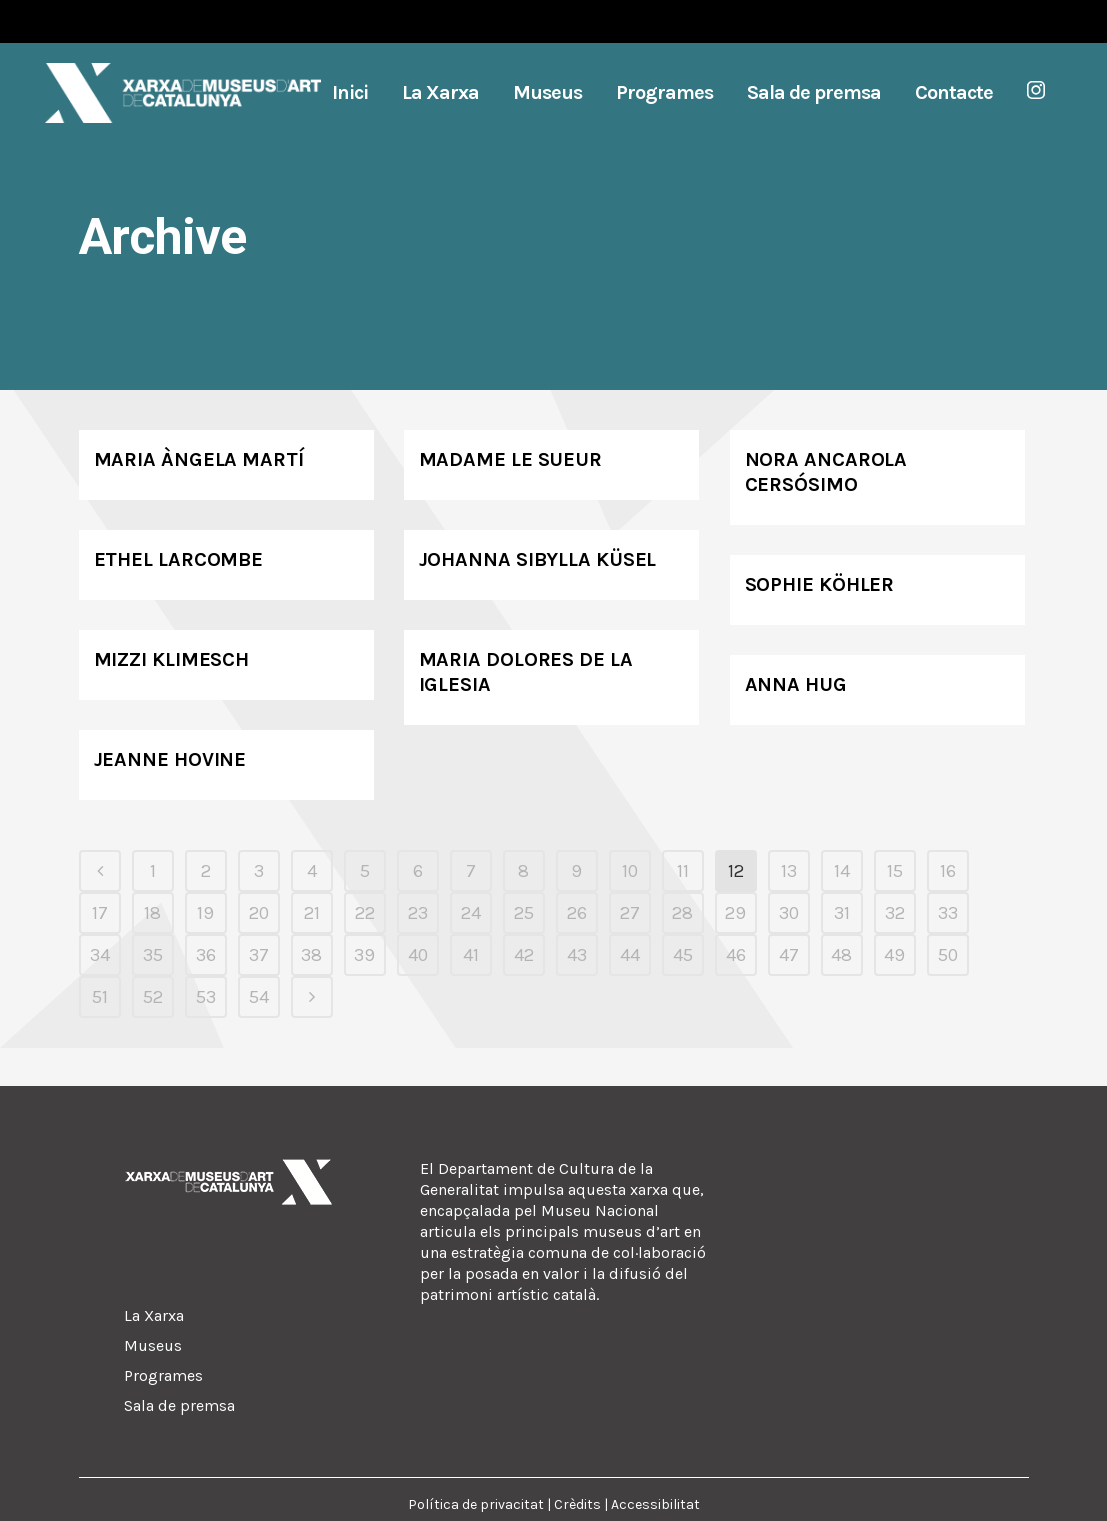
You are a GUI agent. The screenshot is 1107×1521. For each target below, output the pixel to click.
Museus (153, 1345)
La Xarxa (154, 1315)
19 (205, 913)
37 (259, 955)
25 (524, 913)
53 (206, 997)
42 (524, 955)
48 (841, 955)
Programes (163, 1375)
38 (311, 955)
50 (948, 955)
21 (312, 913)
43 (577, 955)
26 (577, 913)
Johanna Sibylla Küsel (538, 559)
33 (948, 913)
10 (630, 871)
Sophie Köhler (820, 584)
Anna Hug (796, 684)
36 (206, 955)
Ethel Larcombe (179, 559)
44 (630, 955)
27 (630, 913)
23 (418, 913)
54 (259, 997)
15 (895, 871)
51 (100, 997)
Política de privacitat (476, 1504)
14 (842, 871)
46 (736, 955)
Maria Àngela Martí (199, 459)
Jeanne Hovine (170, 759)
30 (789, 913)
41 (471, 955)
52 (153, 997)
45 (683, 955)
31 (842, 913)
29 (735, 913)
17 (100, 913)
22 (365, 913)
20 (259, 913)
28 (682, 913)
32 (895, 913)
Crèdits (577, 1504)
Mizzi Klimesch (172, 659)
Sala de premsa (179, 1405)
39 (364, 955)
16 (948, 871)
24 (471, 913)
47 (789, 955)
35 (153, 955)
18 (152, 913)
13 (789, 871)
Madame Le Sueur (511, 459)
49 (894, 955)
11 (683, 871)
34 (100, 955)
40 (418, 955)
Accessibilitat (655, 1504)
